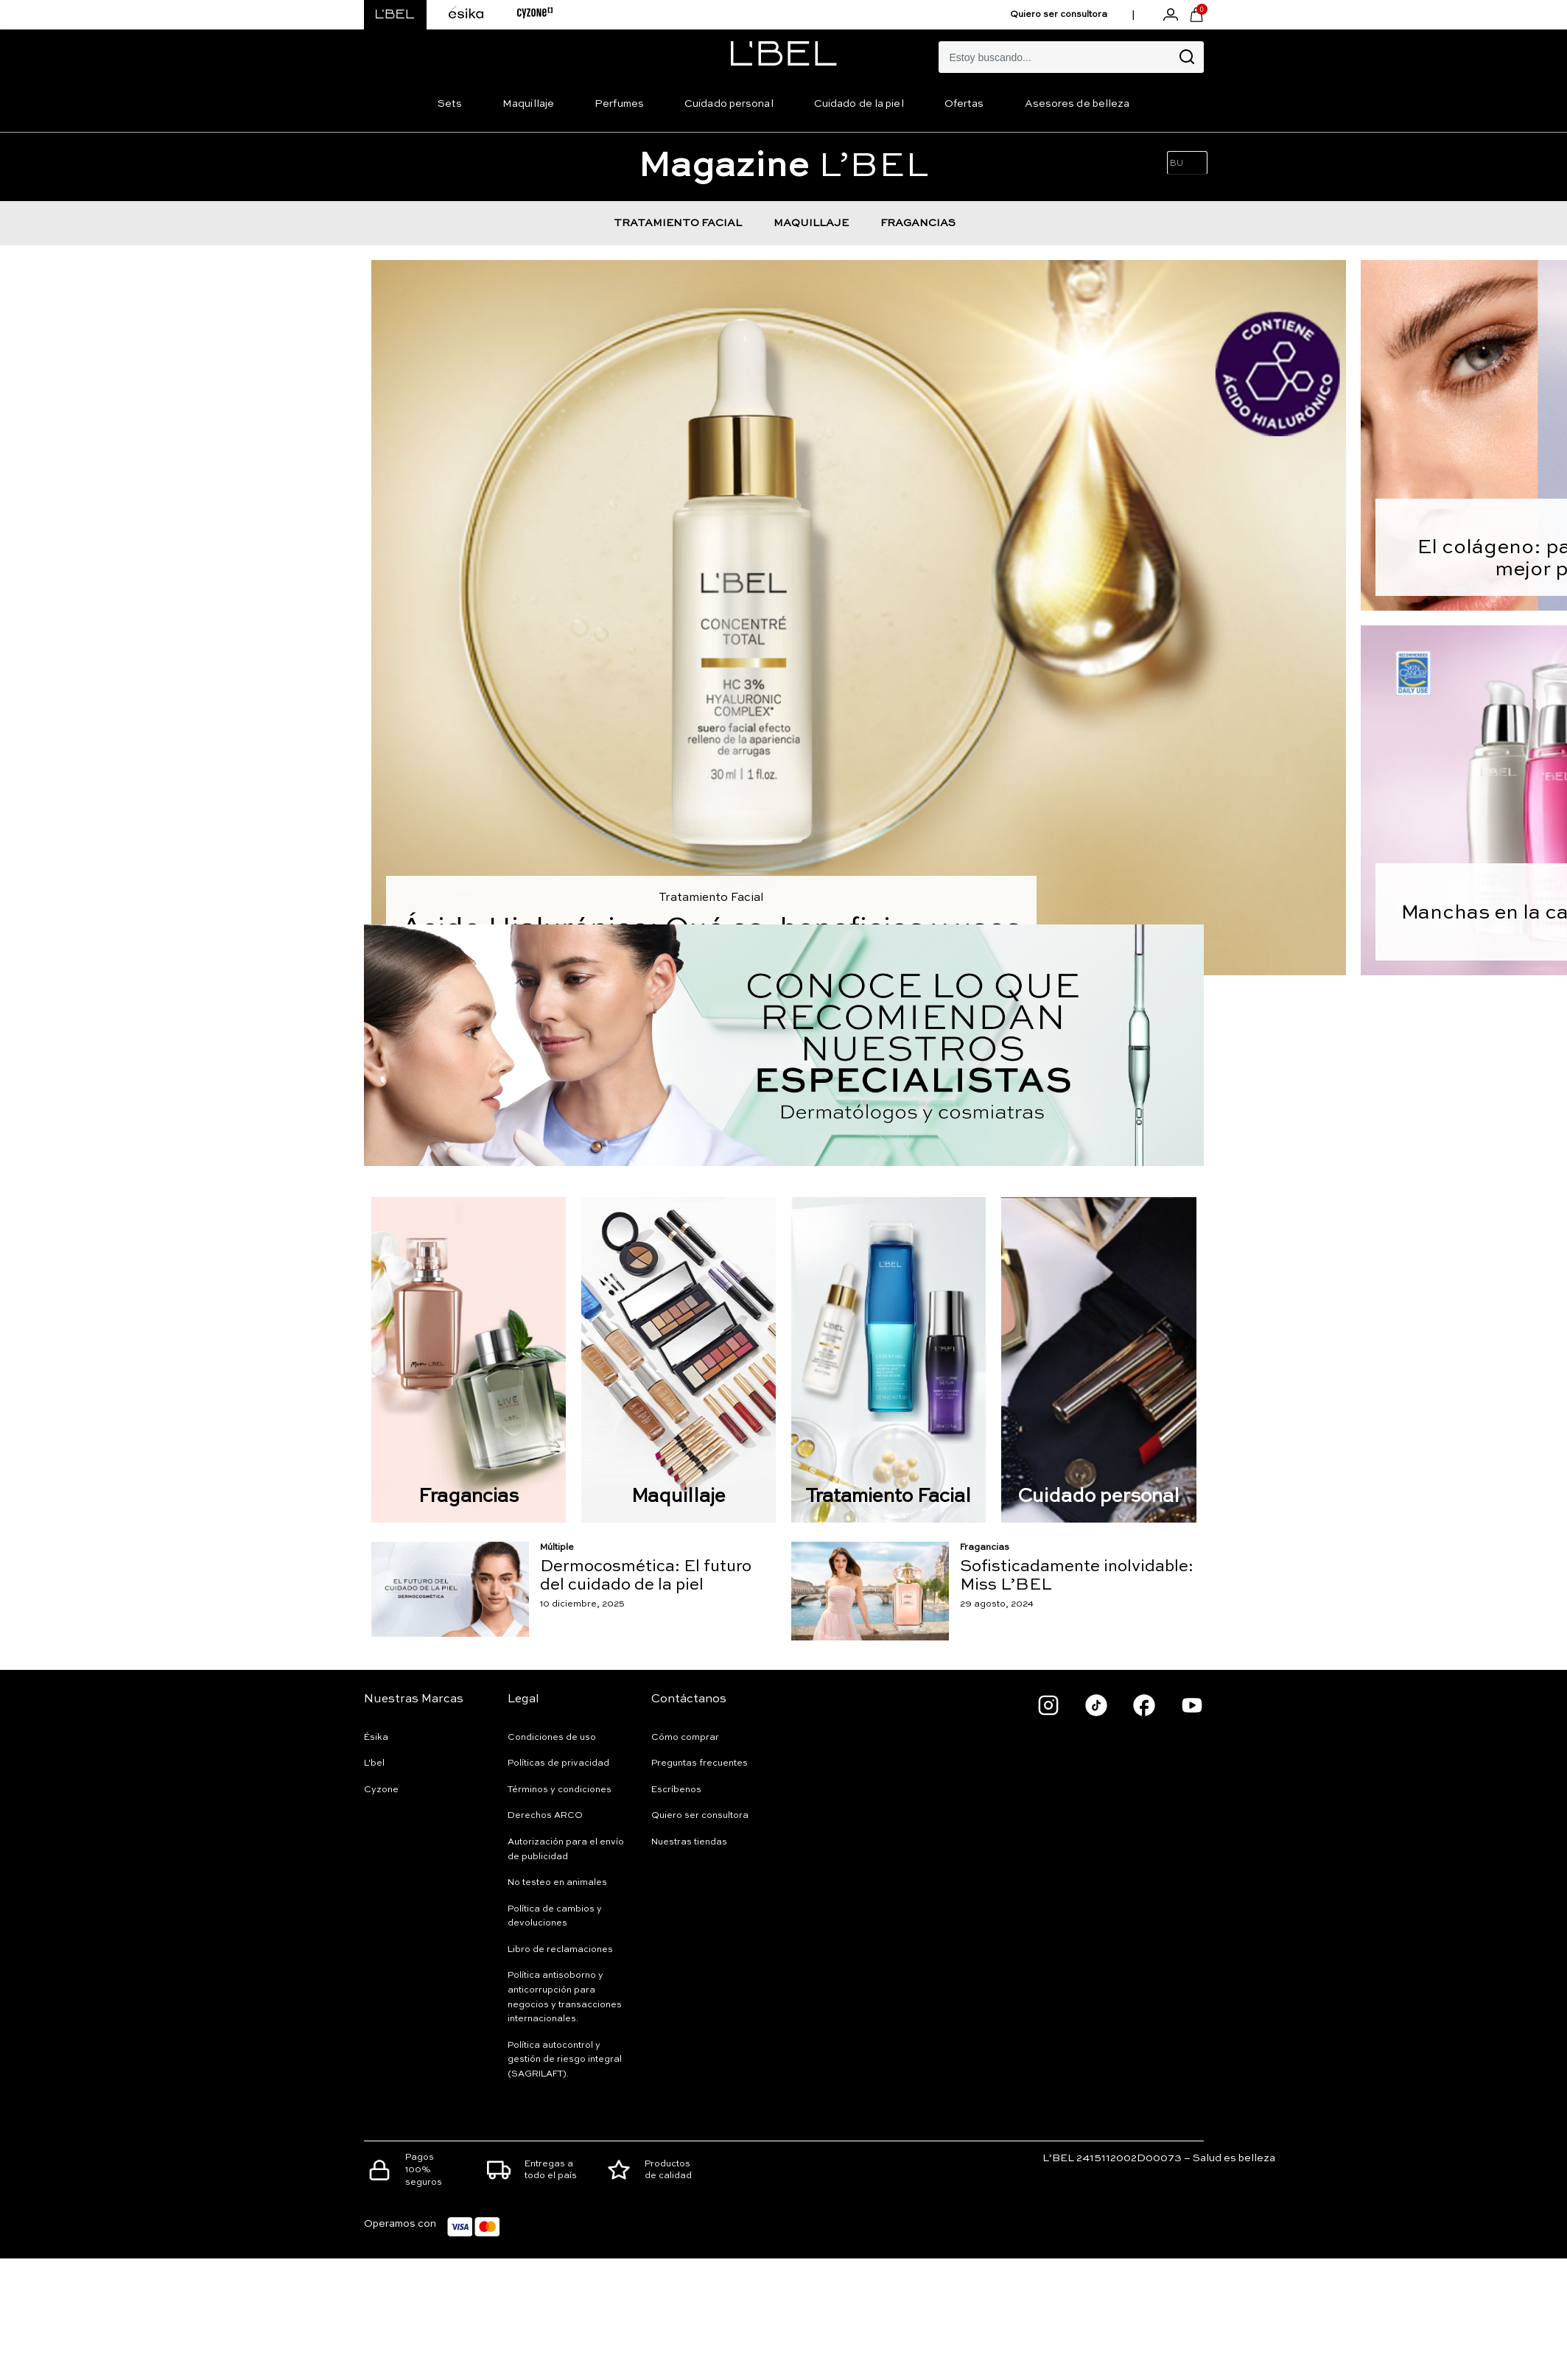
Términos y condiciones (559, 1790)
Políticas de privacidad (558, 1763)
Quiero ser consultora (1058, 14)
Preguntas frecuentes (699, 1763)
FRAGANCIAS (918, 223)
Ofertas (964, 104)
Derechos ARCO (545, 1815)
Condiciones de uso (552, 1737)
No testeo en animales (557, 1882)
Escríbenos (676, 1790)
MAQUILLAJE (811, 223)
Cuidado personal (729, 104)
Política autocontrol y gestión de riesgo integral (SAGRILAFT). (565, 2060)
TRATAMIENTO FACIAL (678, 223)
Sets (450, 104)
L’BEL (783, 166)
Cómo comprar (685, 1737)
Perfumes (619, 104)
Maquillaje (528, 104)
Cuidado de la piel (859, 104)
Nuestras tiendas (689, 1842)
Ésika (376, 1737)
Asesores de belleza (1077, 104)
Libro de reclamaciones (560, 1949)
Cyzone (381, 1790)
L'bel (374, 1763)
